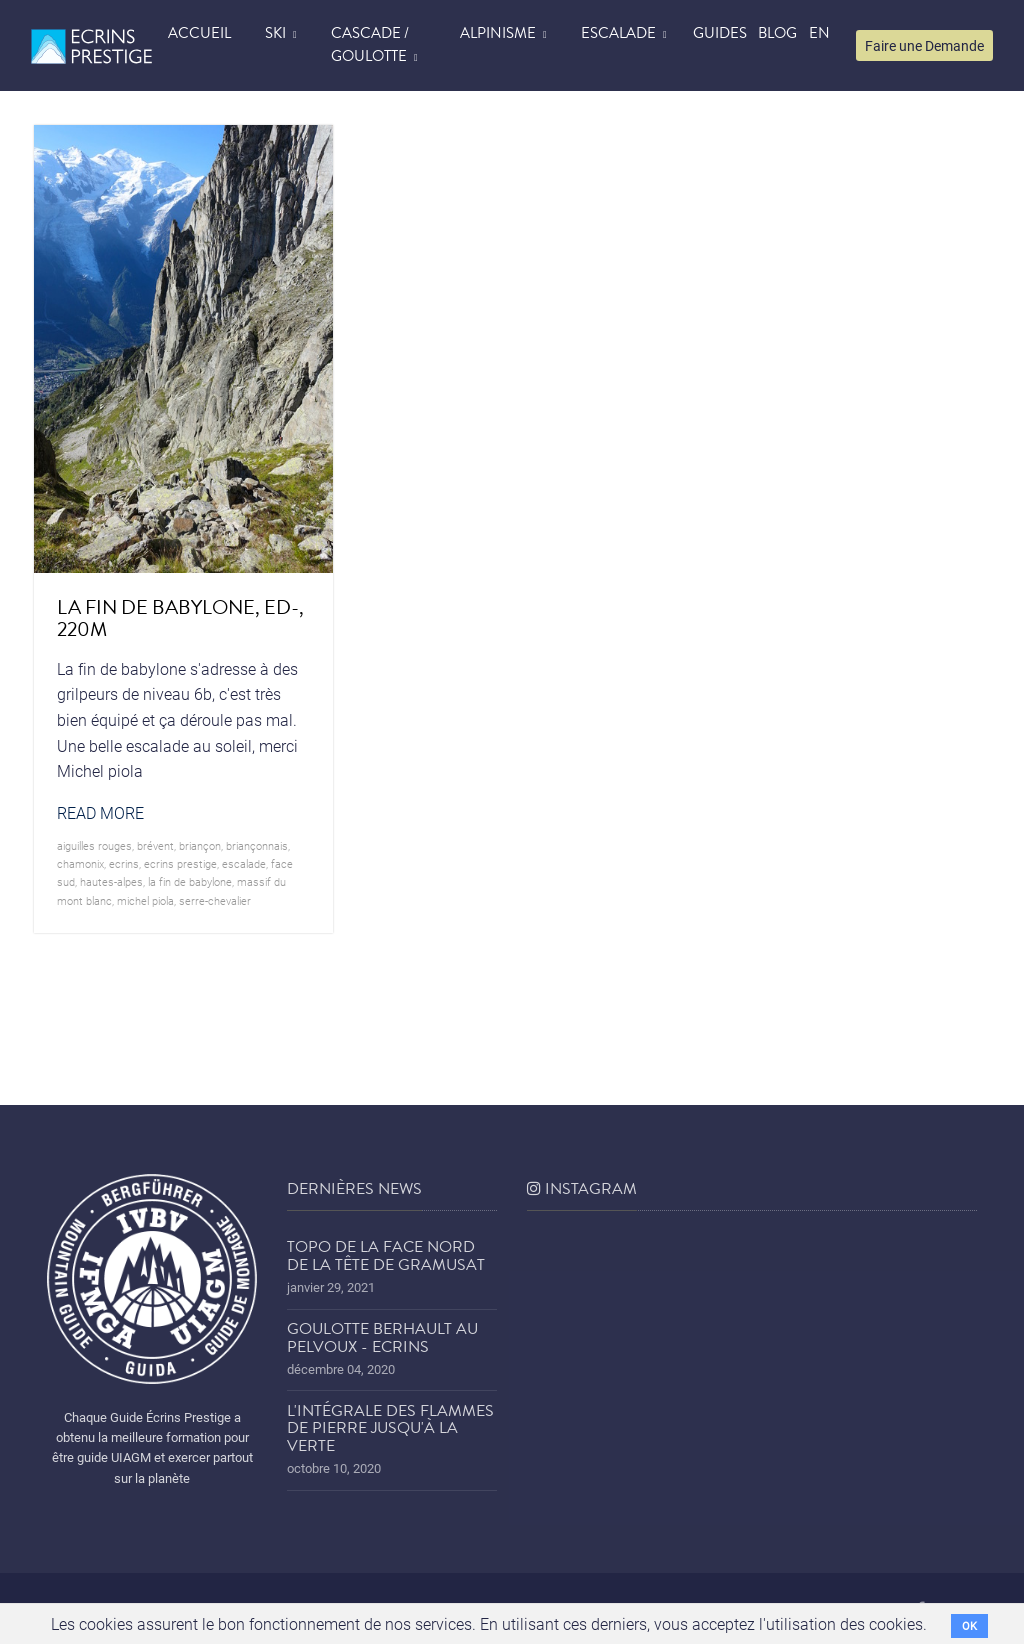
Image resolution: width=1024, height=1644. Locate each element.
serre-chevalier (215, 900)
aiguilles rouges (94, 845)
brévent (155, 845)
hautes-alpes (111, 881)
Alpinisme (498, 33)
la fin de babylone (190, 881)
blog (777, 33)
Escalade (618, 33)
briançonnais (257, 845)
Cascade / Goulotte (370, 45)
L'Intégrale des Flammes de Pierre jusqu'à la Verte (390, 1428)
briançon (200, 845)
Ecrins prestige (180, 863)
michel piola (145, 900)
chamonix (80, 863)
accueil (199, 33)
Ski (275, 33)
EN (819, 33)
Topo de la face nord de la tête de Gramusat (386, 1256)
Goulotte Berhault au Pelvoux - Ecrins (382, 1338)
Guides (720, 33)
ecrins (124, 863)
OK (969, 1625)
